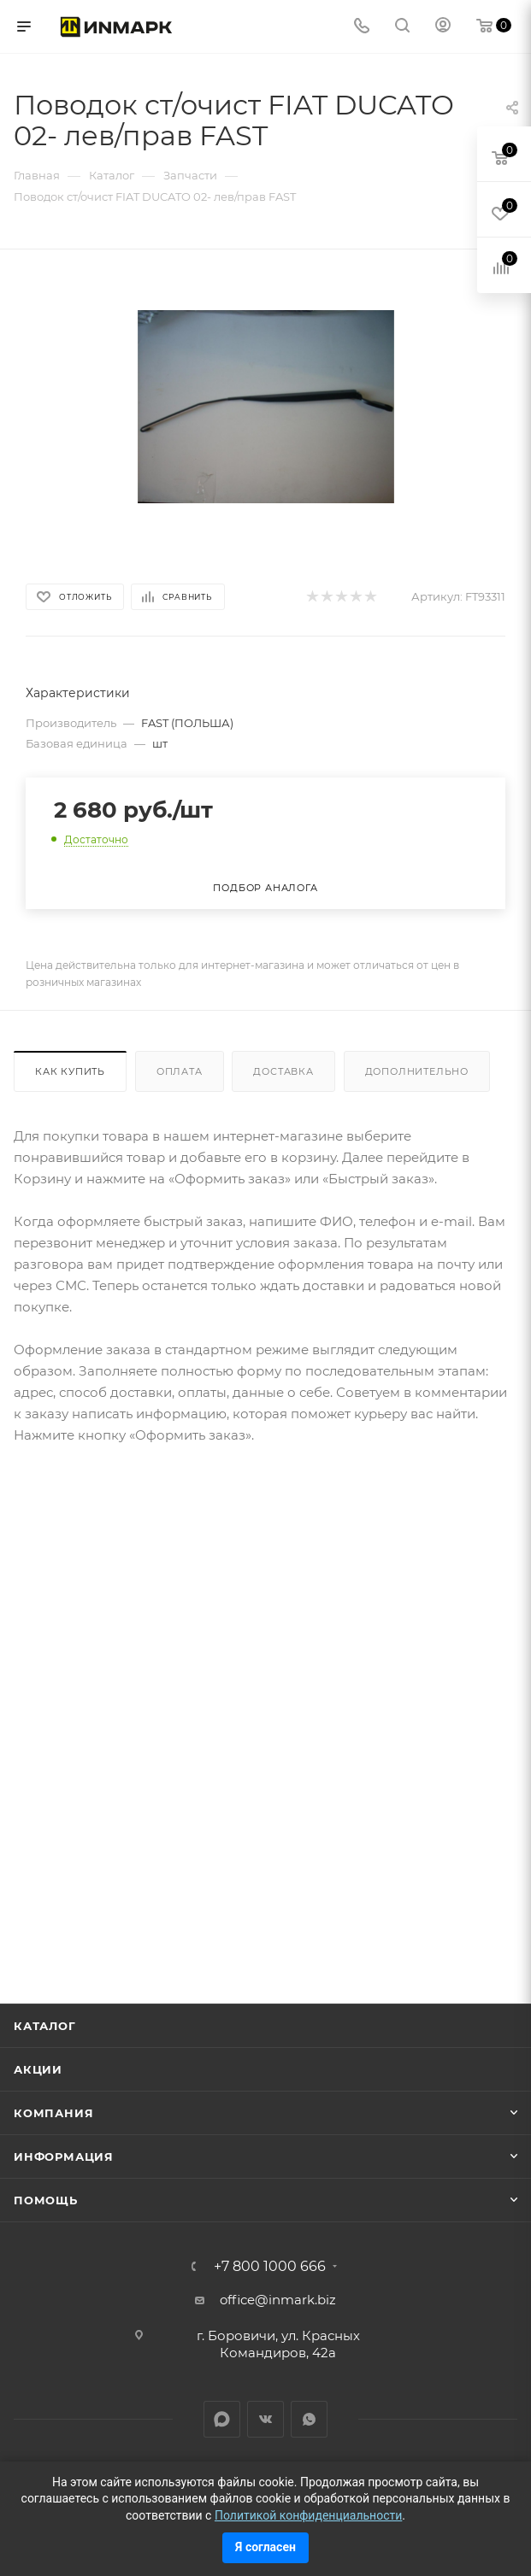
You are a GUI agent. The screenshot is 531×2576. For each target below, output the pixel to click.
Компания (53, 2113)
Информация (64, 2156)
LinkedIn (222, 2419)
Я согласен (265, 2547)
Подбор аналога (265, 888)
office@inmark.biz (278, 2299)
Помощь (46, 2200)
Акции (38, 2069)
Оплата (179, 1071)
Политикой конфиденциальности (308, 2515)
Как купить (70, 1071)
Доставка (283, 1071)
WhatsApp (309, 2419)
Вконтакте (265, 2419)
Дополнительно (417, 1071)
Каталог (45, 2026)
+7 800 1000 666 (270, 2267)
